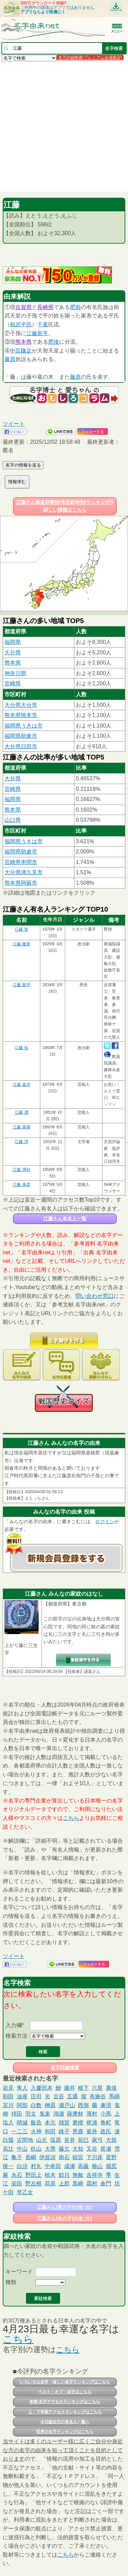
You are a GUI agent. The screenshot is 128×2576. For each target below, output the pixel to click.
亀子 (16, 2157)
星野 (111, 2157)
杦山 (36, 2149)
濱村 (91, 2114)
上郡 (64, 2183)
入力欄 (13, 2025)
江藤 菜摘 (21, 1127)
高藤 (83, 2166)
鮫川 (64, 2175)
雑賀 (64, 2122)
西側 (83, 2105)
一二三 (19, 2131)
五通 (72, 2096)
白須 (22, 2166)
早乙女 (25, 2192)
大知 (77, 2149)
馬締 (114, 2096)
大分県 (12, 652)
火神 (36, 2131)
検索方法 (16, 2036)
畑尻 (111, 2166)
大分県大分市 (20, 705)
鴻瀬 (58, 2114)
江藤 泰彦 (21, 1184)
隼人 (22, 2088)
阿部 (22, 2105)
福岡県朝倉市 (20, 736)
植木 (50, 2175)
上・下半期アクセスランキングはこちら (65, 2412)
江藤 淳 (21, 1141)
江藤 (31, 333)
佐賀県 (23, 307)
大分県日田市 (20, 746)
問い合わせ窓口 (94, 1296)
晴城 (22, 2122)
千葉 (42, 324)
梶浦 (91, 2122)
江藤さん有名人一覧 (64, 1218)
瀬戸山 (67, 2105)
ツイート (14, 424)
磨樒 (77, 2122)
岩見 (8, 2088)
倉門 (105, 2183)
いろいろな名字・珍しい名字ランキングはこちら (65, 2382)
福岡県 (12, 642)
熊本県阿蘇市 (20, 883)
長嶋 (30, 2157)
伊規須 (47, 2157)
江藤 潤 (21, 1112)
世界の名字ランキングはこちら (65, 2431)
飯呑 (36, 2122)
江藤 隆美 (21, 944)
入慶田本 (42, 2088)
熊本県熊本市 (20, 715)
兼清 (105, 2105)
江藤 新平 (21, 984)
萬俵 (111, 2088)
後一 (8, 2166)
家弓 (97, 2140)
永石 (16, 2175)
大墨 (50, 2149)
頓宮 (77, 2157)
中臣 (15, 351)
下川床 (94, 2157)
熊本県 (23, 342)
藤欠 (64, 2149)
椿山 (97, 2166)
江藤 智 (21, 929)
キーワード (19, 2272)
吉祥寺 (94, 2175)
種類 (10, 2282)
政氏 (105, 2131)
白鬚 (8, 2140)
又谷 (91, 2149)
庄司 (36, 2096)
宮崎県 (12, 683)
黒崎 (77, 2183)
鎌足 (26, 351)
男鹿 (77, 2131)
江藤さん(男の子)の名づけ (65, 2207)
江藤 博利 (21, 1169)
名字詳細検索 (65, 2067)
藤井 (69, 2088)
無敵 (77, 2175)
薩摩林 (75, 2114)
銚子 (64, 2131)
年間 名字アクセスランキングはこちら (64, 2401)
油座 (22, 2096)
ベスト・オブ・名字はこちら (64, 2392)
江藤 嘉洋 (21, 1084)
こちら (71, 1818)
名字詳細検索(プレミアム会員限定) (90, 57)
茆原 (50, 2183)
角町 (105, 2122)
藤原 (9, 359)
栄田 (16, 2183)
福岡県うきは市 (23, 726)
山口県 (12, 820)
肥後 (53, 342)
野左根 (33, 2183)
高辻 (8, 2149)
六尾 (97, 2088)
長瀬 (105, 2149)
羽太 (30, 2114)
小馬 (105, 2114)
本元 (50, 2122)
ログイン (104, 1521)
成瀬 (69, 2166)
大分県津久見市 (23, 872)
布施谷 (97, 2096)
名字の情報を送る (23, 465)
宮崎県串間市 (20, 862)
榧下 (83, 2088)
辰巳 (83, 2140)
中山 (22, 2149)
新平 (42, 333)
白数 (36, 2105)
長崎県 (45, 307)
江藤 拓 (21, 1047)
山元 (41, 2140)
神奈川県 (15, 673)
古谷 (58, 2096)
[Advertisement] (64, 126)
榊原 (50, 2105)
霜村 (91, 2183)
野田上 (33, 2175)
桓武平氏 (21, 324)
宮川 (8, 2105)
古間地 (25, 2140)
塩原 (55, 2140)
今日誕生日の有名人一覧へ (64, 2421)
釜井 (91, 2131)
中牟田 (53, 2166)
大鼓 (111, 2140)
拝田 (16, 2114)
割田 (8, 2096)
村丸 (36, 2166)
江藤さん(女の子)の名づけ (65, 2218)
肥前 (75, 307)
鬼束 (44, 2114)
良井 (69, 2140)
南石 (64, 2157)
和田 (50, 2131)
